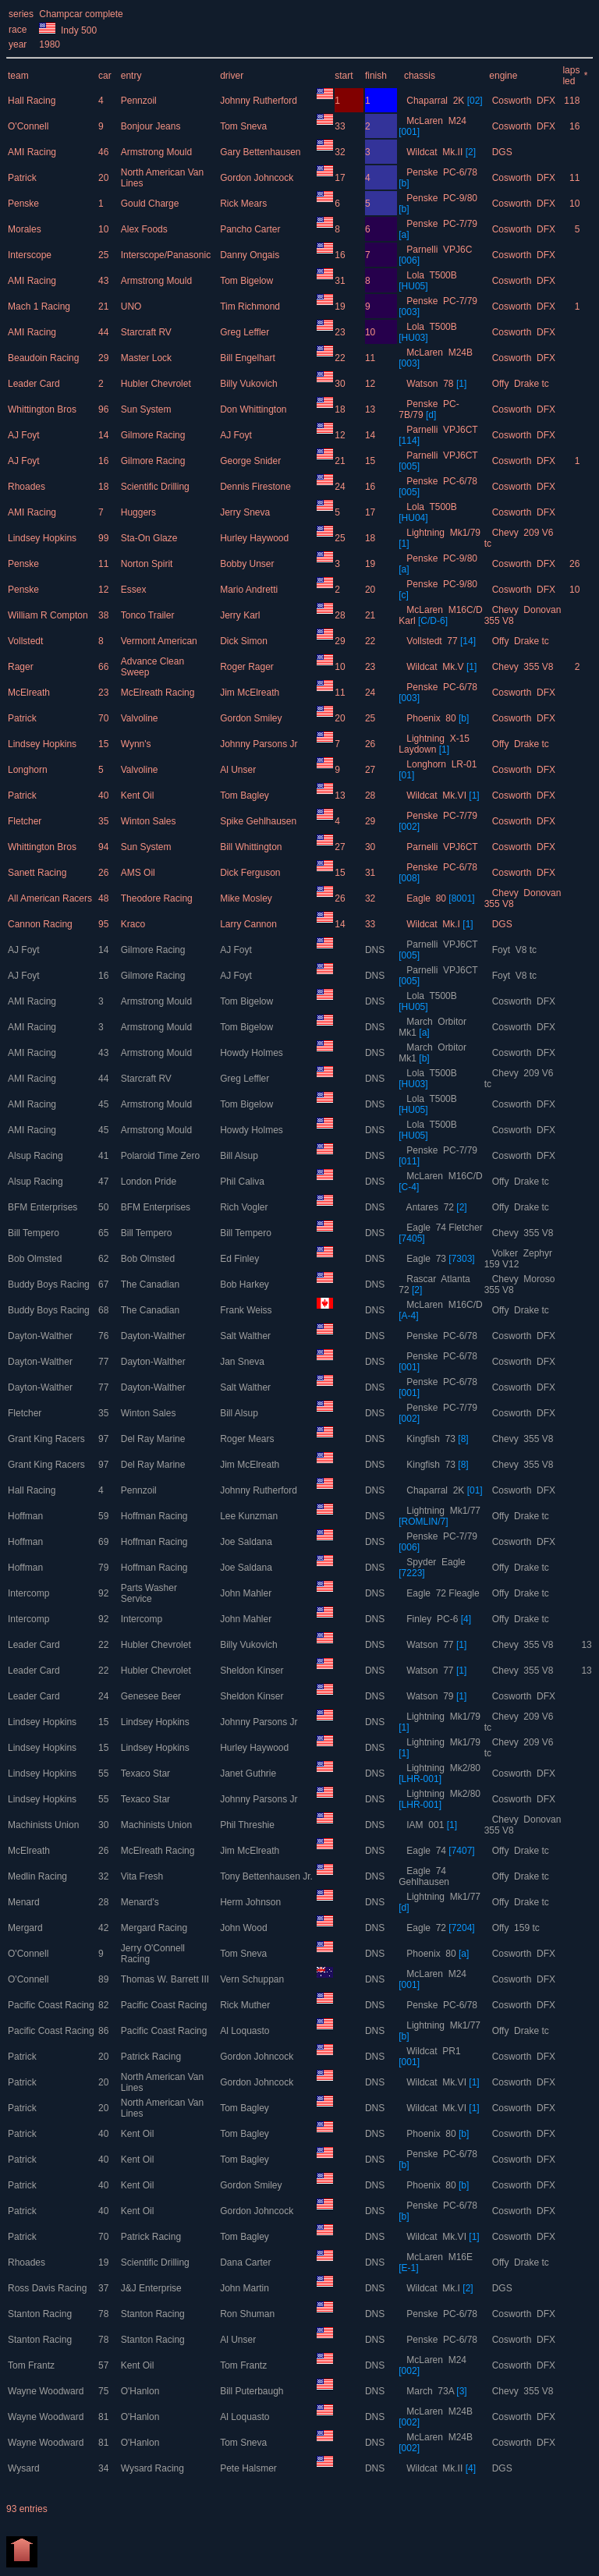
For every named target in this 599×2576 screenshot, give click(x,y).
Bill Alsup (240, 1155)
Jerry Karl (241, 615)
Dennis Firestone (256, 486)
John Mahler (247, 1593)
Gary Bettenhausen (261, 152)
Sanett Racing (38, 872)
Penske (24, 203)
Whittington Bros (43, 409)
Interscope (31, 255)
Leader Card (35, 383)
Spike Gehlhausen (259, 821)
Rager (22, 666)
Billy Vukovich (250, 383)
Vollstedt (27, 641)
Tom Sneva (244, 126)
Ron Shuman (248, 2313)
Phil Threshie (248, 1824)
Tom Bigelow (247, 280)
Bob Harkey (245, 1284)
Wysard (25, 2468)
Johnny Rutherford (260, 100)
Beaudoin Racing (45, 358)
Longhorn (29, 769)
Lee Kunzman (250, 1516)
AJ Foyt (25, 435)
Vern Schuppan (253, 1979)
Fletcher (26, 821)
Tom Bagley (245, 795)
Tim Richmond (251, 306)
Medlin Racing (38, 1876)
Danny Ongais (251, 255)
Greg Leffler (245, 332)
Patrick (23, 177)
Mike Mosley (247, 898)
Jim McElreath (251, 692)
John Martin (245, 2288)
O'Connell (29, 126)
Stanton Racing (41, 2313)
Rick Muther (246, 2005)
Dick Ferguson (251, 872)
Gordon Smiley (252, 718)
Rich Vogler (245, 1207)
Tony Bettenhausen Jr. (267, 1876)
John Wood (245, 1927)
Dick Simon (245, 641)
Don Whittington (254, 409)
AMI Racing (33, 152)
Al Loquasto (246, 2030)
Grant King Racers (47, 1438)
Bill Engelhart (249, 358)
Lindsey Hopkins (43, 538)
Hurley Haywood (255, 538)
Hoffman (26, 1516)
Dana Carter (247, 2262)
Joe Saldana (247, 1541)
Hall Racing (33, 100)
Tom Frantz (32, 2365)
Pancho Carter (251, 229)
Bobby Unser (248, 563)
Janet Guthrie (249, 1773)
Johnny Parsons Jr (260, 744)
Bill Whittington (252, 847)
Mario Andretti (250, 589)
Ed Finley (240, 1258)
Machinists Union (45, 1824)
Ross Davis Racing (49, 2288)
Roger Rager (248, 666)
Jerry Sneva (246, 512)
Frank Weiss (247, 1310)
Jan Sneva (243, 1361)
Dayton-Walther (41, 1336)
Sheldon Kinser (253, 1670)
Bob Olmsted (36, 1258)
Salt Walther (246, 1336)
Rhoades (28, 486)
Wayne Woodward (47, 2391)
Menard (25, 1902)
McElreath (30, 692)
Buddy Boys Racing (50, 1284)
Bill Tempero (35, 1233)
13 (586, 1644)
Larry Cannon (249, 924)
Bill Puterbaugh (253, 2391)
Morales (26, 229)
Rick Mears (244, 203)
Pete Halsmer (249, 2468)
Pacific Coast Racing (52, 2005)
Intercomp (30, 1593)
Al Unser (239, 769)
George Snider (251, 460)
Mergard (26, 1927)
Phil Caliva (243, 1181)
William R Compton (49, 615)
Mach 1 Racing (40, 306)
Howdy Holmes (252, 1052)
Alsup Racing (37, 1155)
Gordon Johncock (258, 177)
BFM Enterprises (44, 1207)
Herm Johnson (251, 1902)
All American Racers (51, 898)
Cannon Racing (41, 924)
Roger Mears (248, 1438)
